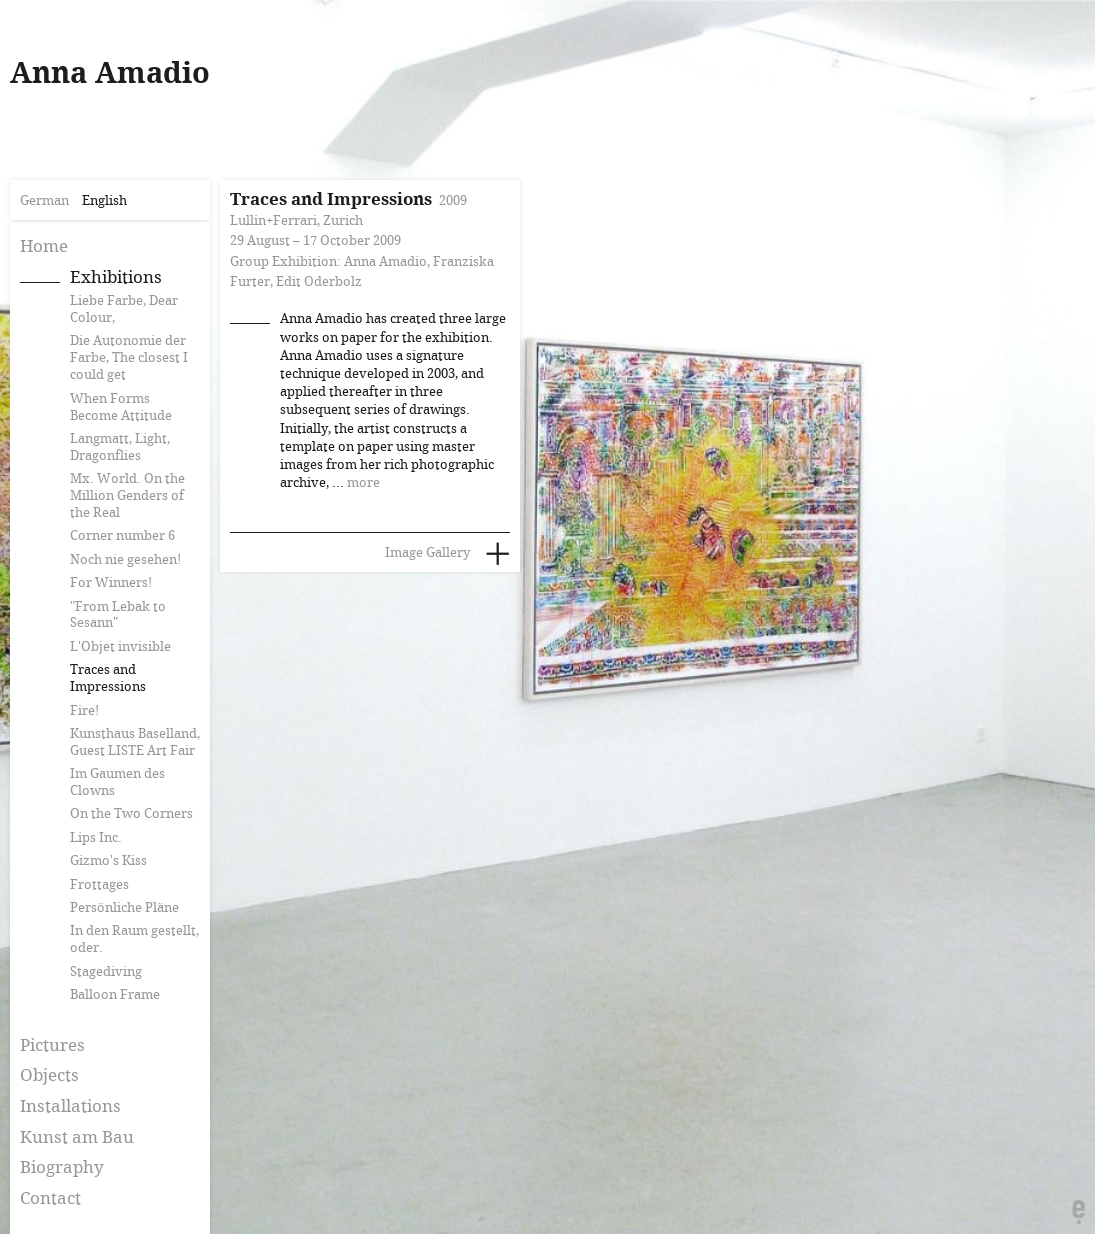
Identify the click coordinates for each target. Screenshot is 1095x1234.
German (44, 201)
